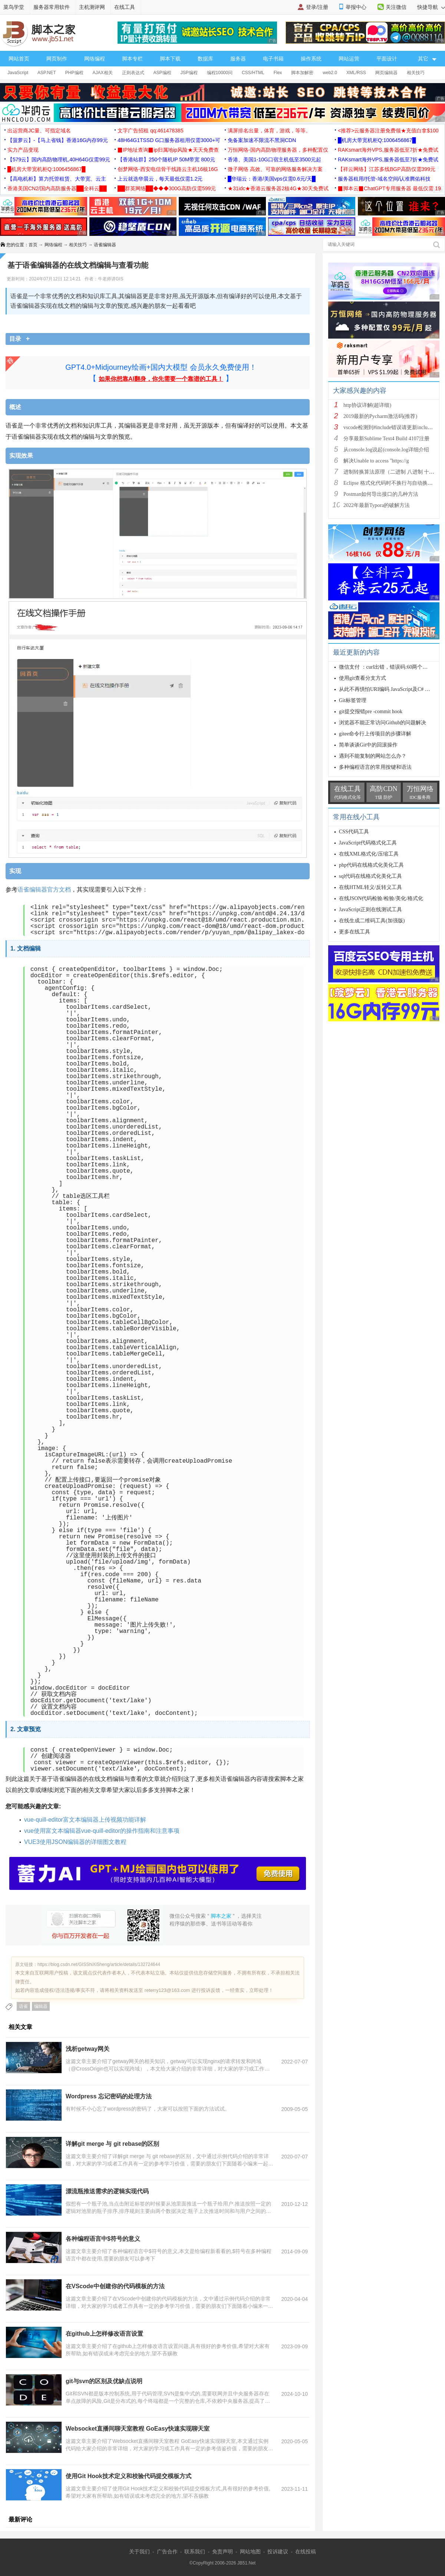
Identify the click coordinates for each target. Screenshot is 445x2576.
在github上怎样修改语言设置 (104, 2333)
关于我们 (139, 2551)
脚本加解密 (302, 72)
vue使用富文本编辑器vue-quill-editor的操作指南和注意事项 (101, 1831)
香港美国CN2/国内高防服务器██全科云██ (57, 188)
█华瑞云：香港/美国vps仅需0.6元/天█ (272, 179)
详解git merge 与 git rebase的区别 (112, 2144)
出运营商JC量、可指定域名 (39, 131)
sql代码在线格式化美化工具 (370, 876)
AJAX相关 (103, 72)
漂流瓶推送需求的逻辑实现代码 (107, 2191)
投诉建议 (277, 2551)
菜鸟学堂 (13, 7)
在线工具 (124, 7)
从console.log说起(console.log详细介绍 (386, 449)
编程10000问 (220, 72)
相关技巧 (416, 72)
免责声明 (222, 2551)
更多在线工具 (354, 932)
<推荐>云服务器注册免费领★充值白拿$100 (388, 131)
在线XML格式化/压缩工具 (369, 854)
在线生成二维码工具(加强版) (372, 920)
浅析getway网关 (87, 2049)
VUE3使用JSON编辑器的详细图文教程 (75, 1842)
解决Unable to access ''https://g (376, 461)
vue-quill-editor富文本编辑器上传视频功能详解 (85, 1819)
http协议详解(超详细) (367, 405)
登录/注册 (317, 7)
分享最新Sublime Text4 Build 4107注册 (386, 438)
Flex (278, 72)
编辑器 (40, 2006)
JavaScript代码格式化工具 (368, 843)
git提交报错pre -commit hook (371, 711)
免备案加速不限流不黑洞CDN (262, 140)
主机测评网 (92, 7)
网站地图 (250, 2551)
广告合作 (167, 2551)
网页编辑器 (386, 72)
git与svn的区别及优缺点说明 (104, 2381)
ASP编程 (162, 72)
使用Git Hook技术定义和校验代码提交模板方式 (128, 2476)
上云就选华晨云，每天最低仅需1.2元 (160, 179)
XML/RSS (356, 72)
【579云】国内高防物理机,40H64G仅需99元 (58, 159)
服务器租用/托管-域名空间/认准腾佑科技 (384, 179)
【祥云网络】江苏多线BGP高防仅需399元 (386, 169)
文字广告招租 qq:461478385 (150, 131)
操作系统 (311, 59)
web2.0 (330, 72)
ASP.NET (46, 72)
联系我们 (194, 2551)
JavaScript (17, 72)
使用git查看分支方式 (362, 678)
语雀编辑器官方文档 (44, 889)
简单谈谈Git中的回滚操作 (368, 745)
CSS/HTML (253, 72)
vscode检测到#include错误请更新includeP (389, 427)
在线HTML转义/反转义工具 (370, 887)
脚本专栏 (132, 59)
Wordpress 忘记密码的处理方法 (109, 2096)
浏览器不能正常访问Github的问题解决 (382, 722)
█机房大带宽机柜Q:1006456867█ (377, 140)
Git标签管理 (352, 700)
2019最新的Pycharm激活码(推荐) (380, 416)
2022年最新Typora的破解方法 (376, 505)
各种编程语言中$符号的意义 (103, 2239)
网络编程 (94, 59)
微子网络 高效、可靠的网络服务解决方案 (275, 169)
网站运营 (349, 59)
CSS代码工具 (354, 831)
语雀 (23, 2006)
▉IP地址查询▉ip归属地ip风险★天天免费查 (168, 150)
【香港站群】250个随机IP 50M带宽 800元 (166, 159)
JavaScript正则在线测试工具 (370, 909)
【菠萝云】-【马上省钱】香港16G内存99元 (57, 140)
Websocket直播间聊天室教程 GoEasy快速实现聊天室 (138, 2428)
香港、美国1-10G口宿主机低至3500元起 (274, 159)
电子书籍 (273, 59)
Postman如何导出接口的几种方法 (380, 494)
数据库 (205, 59)
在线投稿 (305, 2551)
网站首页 (19, 59)
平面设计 (386, 59)
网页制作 (56, 59)
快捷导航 (431, 7)
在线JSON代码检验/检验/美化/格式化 (381, 898)
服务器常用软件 (51, 7)
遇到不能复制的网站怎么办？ (372, 756)
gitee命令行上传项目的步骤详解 (375, 734)
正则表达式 (133, 72)
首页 (33, 244)
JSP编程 (189, 72)
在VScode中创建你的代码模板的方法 (115, 2286)
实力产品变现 (23, 150)
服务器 (238, 59)
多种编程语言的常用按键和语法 (375, 767)
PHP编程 (74, 72)
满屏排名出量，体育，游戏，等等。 (269, 131)
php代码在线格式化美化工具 (371, 865)
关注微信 (396, 7)
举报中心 (356, 7)
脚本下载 (170, 59)
